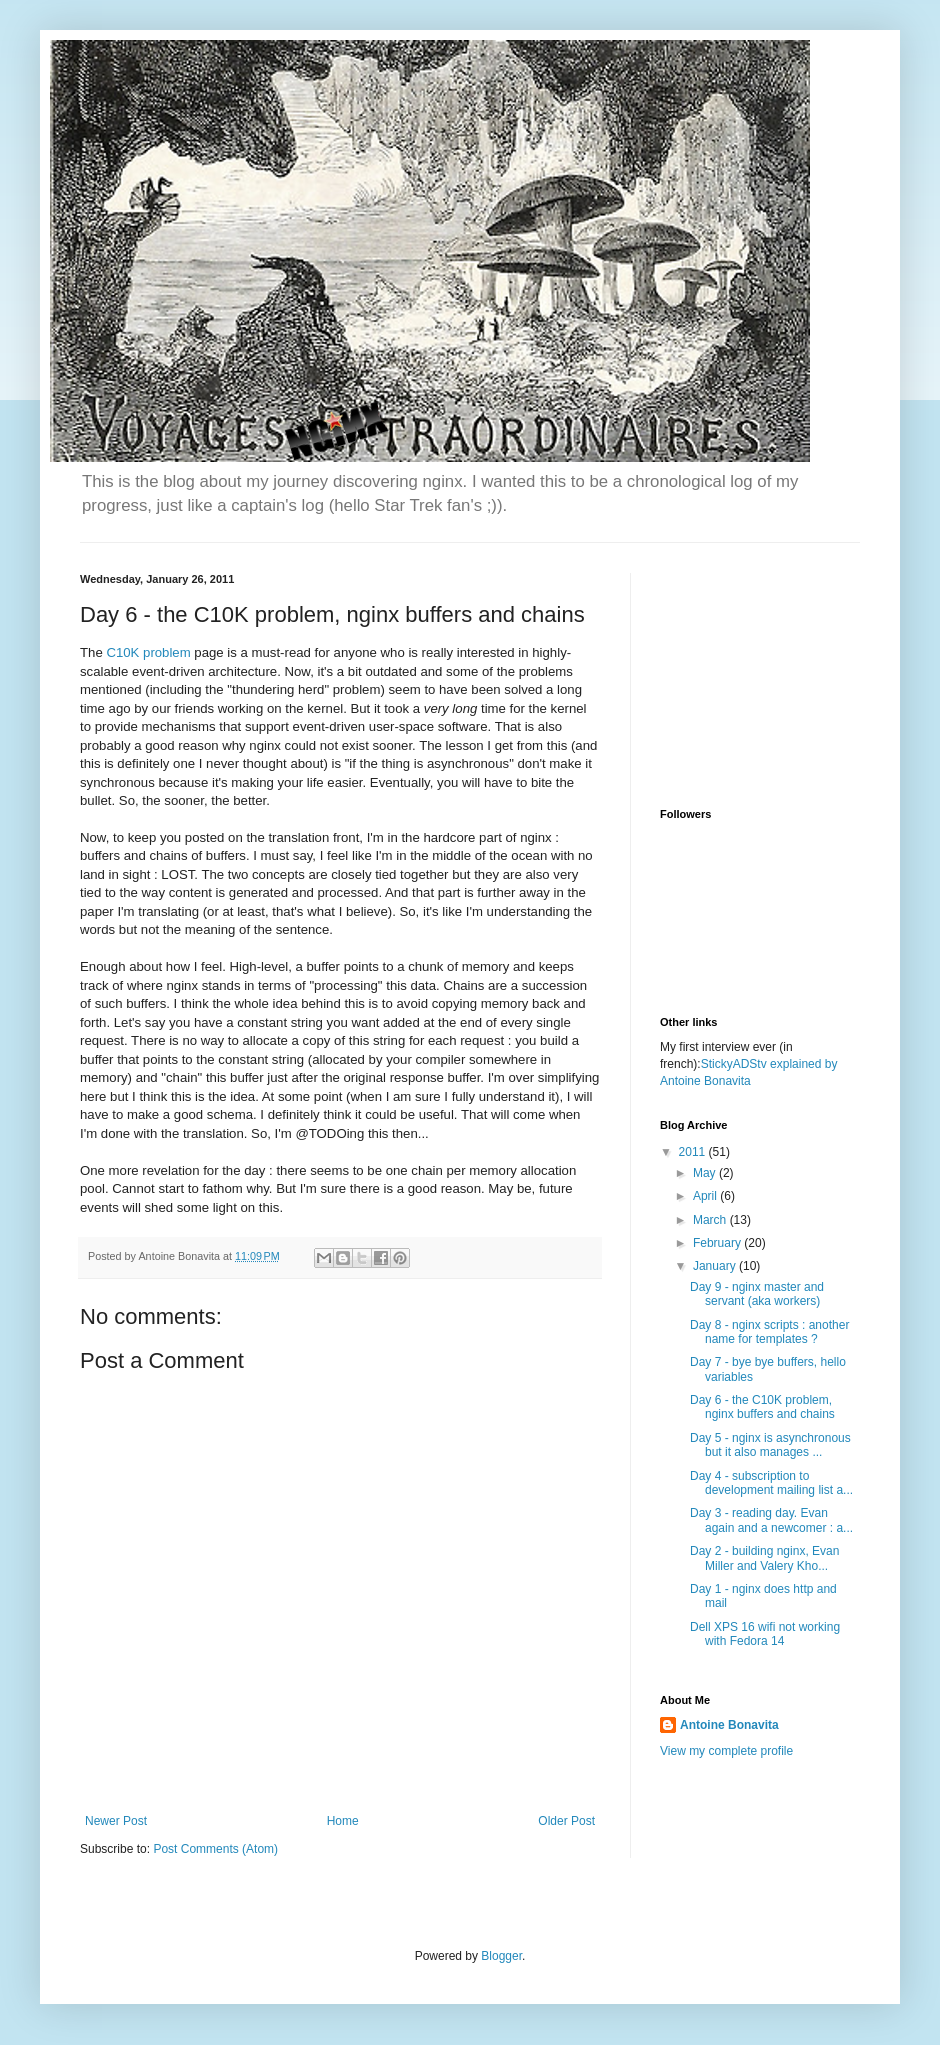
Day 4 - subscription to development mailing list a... (771, 1483)
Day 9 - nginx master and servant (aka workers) (757, 1294)
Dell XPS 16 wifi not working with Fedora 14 (765, 1634)
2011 (694, 1152)
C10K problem (148, 652)
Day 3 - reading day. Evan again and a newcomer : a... (771, 1520)
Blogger (501, 1956)
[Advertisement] (760, 673)
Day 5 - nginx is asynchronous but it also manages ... (770, 1445)
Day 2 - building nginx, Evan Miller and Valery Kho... (764, 1558)
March (711, 1220)
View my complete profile (726, 1751)
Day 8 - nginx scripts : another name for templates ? (769, 1332)
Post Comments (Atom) (215, 1849)
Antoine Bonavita (729, 1725)
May (706, 1173)
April (706, 1196)
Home (343, 1821)
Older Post (566, 1821)
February (718, 1243)
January (716, 1266)
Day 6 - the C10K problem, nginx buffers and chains (762, 1407)
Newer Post (116, 1821)
